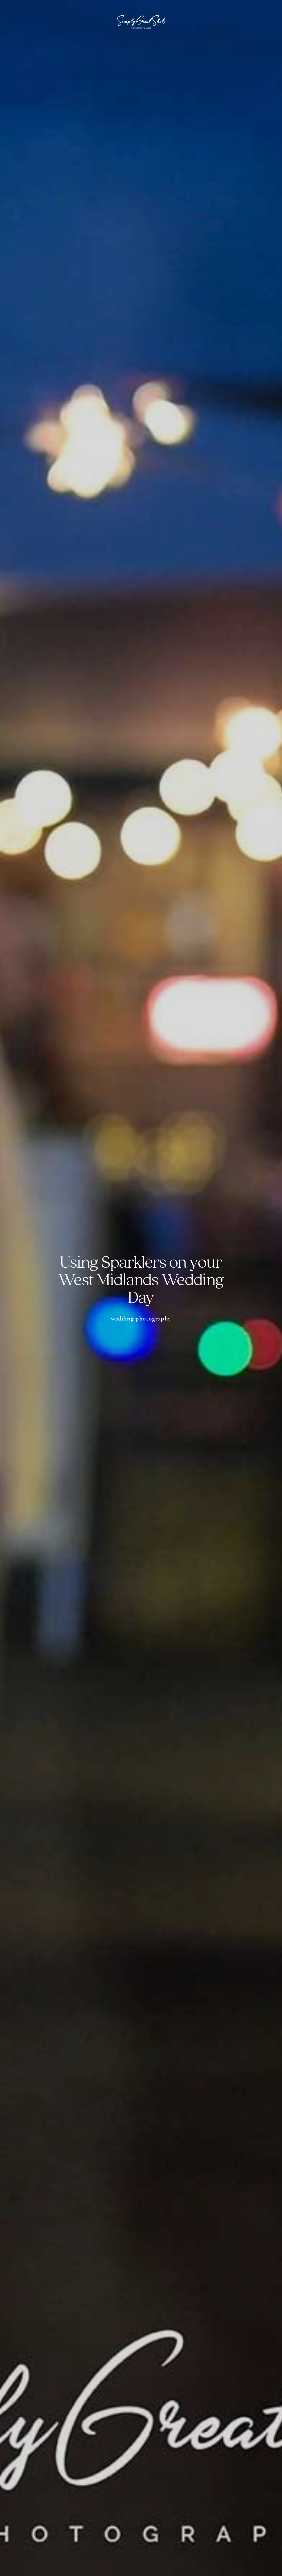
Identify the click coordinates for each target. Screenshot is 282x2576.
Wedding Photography (141, 1318)
